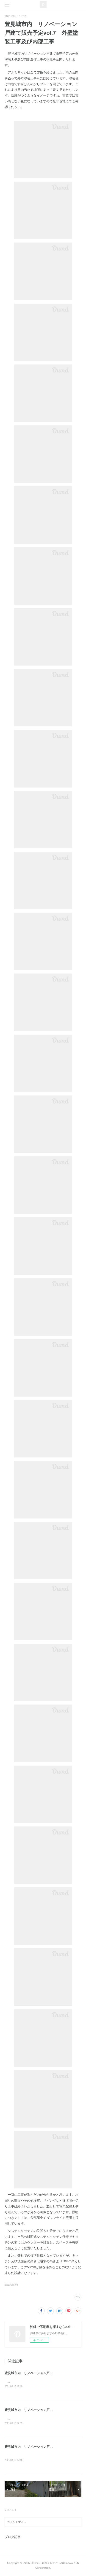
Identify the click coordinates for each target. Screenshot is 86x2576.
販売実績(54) (11, 2284)
